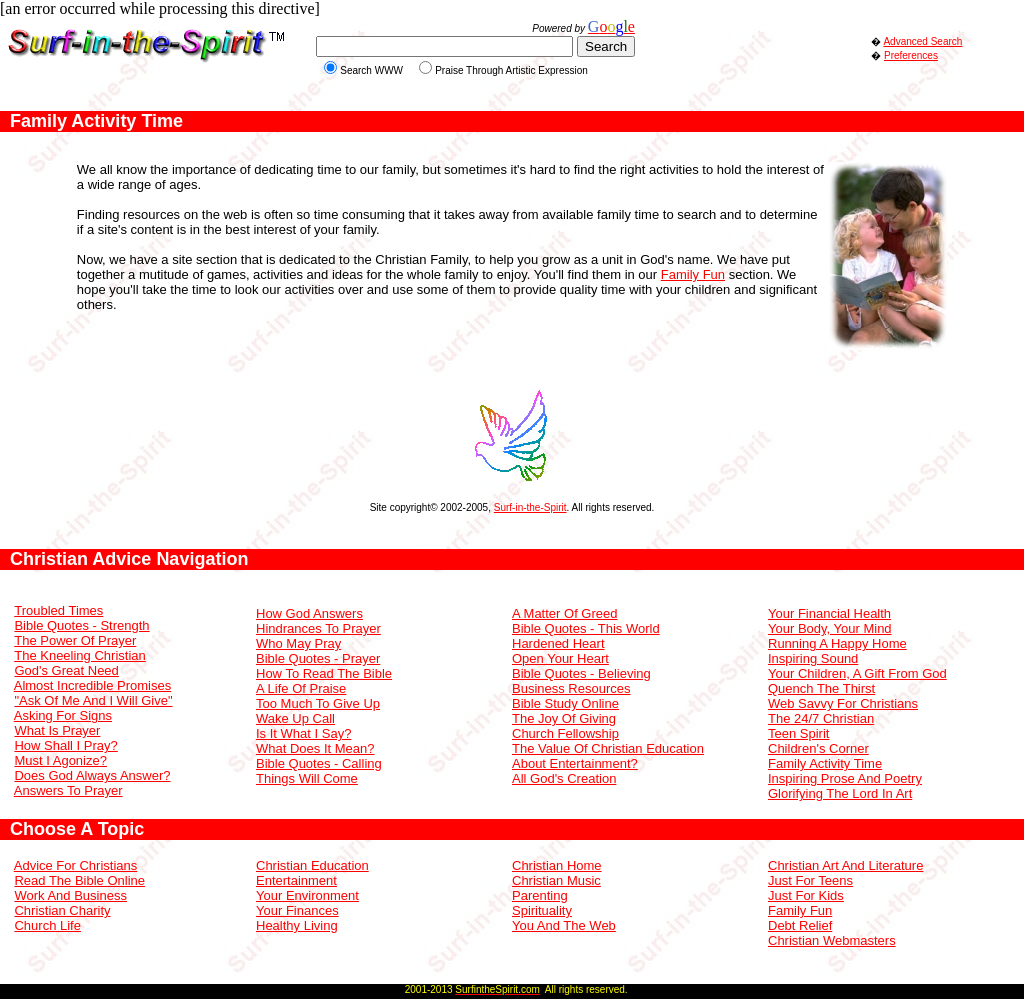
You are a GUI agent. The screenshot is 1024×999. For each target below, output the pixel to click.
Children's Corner (818, 748)
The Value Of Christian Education (608, 748)
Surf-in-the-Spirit (530, 507)
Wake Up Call (295, 718)
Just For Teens (810, 880)
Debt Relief (800, 925)
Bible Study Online (565, 703)
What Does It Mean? (315, 748)
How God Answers (309, 613)
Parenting (540, 895)
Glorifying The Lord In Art (840, 793)
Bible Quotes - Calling (319, 763)
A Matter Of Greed (565, 613)
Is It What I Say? (303, 733)
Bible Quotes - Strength (81, 625)
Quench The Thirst (821, 688)
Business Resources (571, 688)
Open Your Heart (560, 658)
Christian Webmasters (832, 940)
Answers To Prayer (68, 790)
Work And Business (70, 895)
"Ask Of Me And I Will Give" (93, 700)
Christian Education (312, 865)
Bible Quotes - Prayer (318, 658)
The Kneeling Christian (80, 655)
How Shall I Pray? (65, 745)
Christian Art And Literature (845, 865)
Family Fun (693, 274)
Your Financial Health (829, 613)
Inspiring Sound (813, 658)
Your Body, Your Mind (830, 628)
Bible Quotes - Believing (581, 673)
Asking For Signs (63, 715)
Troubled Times (58, 610)
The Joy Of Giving (564, 718)
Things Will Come (307, 778)
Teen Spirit (798, 733)
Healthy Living (297, 925)
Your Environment (307, 895)
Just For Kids (806, 895)
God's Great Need (66, 670)
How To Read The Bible (324, 673)
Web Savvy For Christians (843, 703)
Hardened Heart (558, 643)
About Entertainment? (575, 763)
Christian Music (556, 880)
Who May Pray (298, 643)
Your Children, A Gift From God (857, 673)
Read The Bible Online (79, 880)
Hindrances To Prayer (318, 628)
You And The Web (564, 925)
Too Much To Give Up (318, 703)
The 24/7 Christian (821, 718)
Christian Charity (62, 910)
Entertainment (296, 880)
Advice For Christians (76, 865)
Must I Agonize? (60, 760)
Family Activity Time (825, 763)
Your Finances (297, 910)
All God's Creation (564, 778)
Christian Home (557, 865)
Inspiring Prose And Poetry (845, 778)
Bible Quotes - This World (586, 628)
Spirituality (542, 910)
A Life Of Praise (301, 688)
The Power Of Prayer (75, 640)
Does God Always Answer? (92, 775)
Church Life (47, 925)
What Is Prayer (57, 730)
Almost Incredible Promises (93, 685)
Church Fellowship (565, 733)
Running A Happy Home (837, 643)
